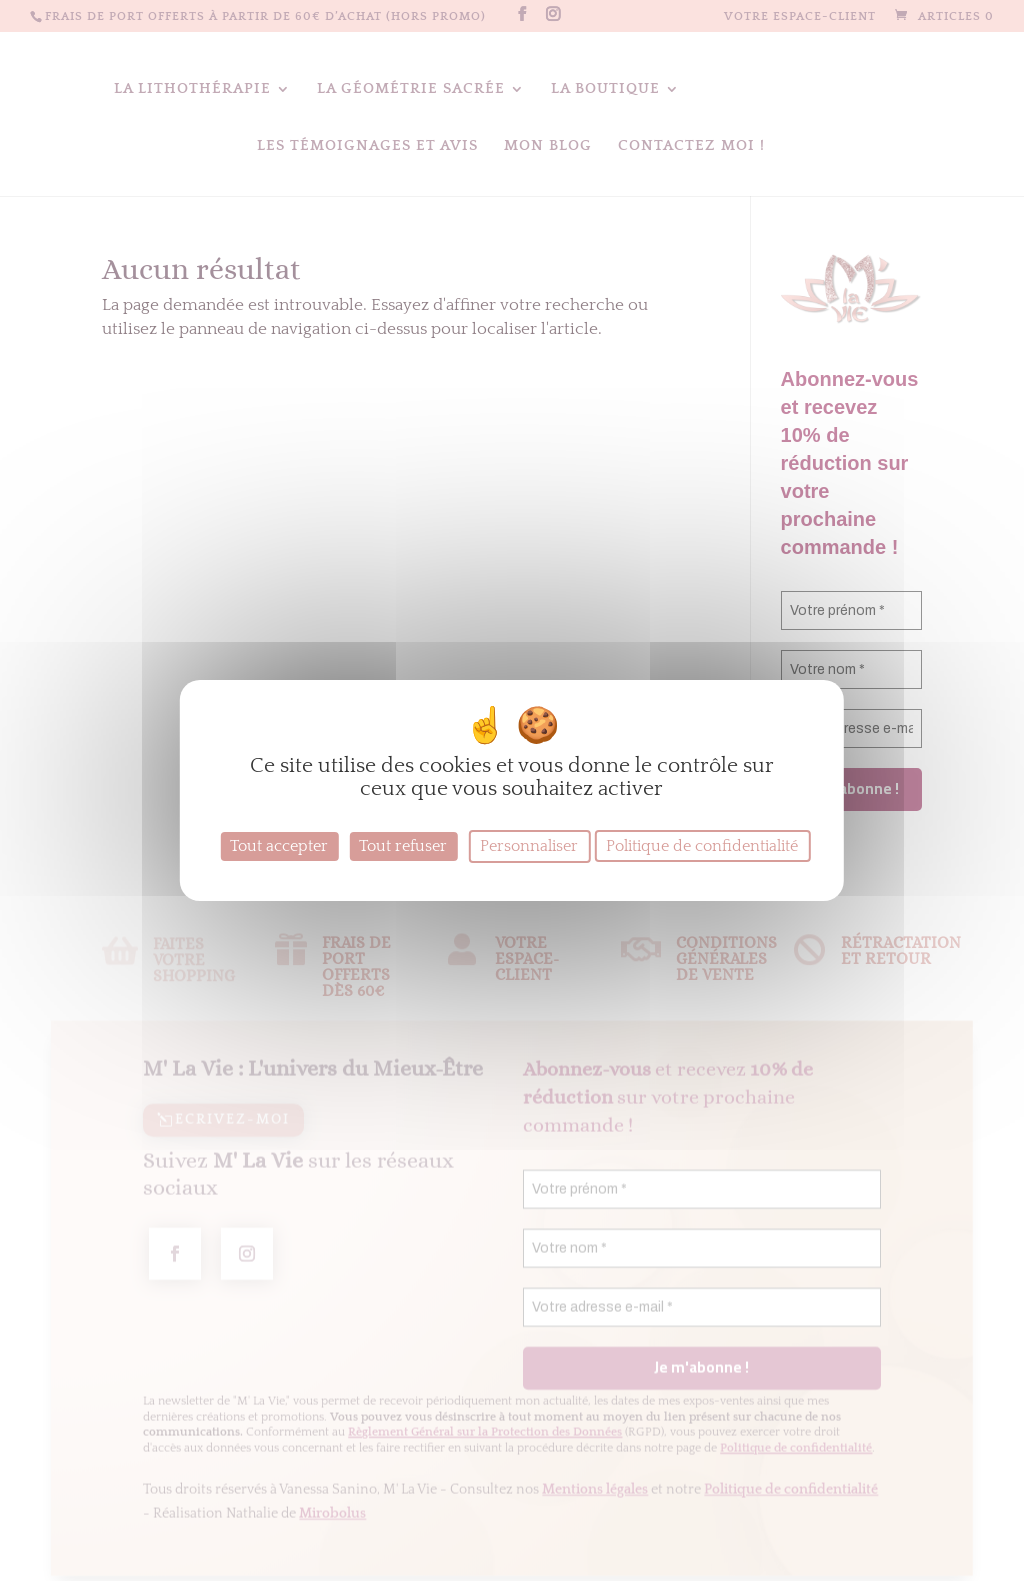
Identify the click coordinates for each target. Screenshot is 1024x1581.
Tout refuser (403, 846)
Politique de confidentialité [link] (702, 846)
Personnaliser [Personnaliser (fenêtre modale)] (529, 846)
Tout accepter (279, 846)
